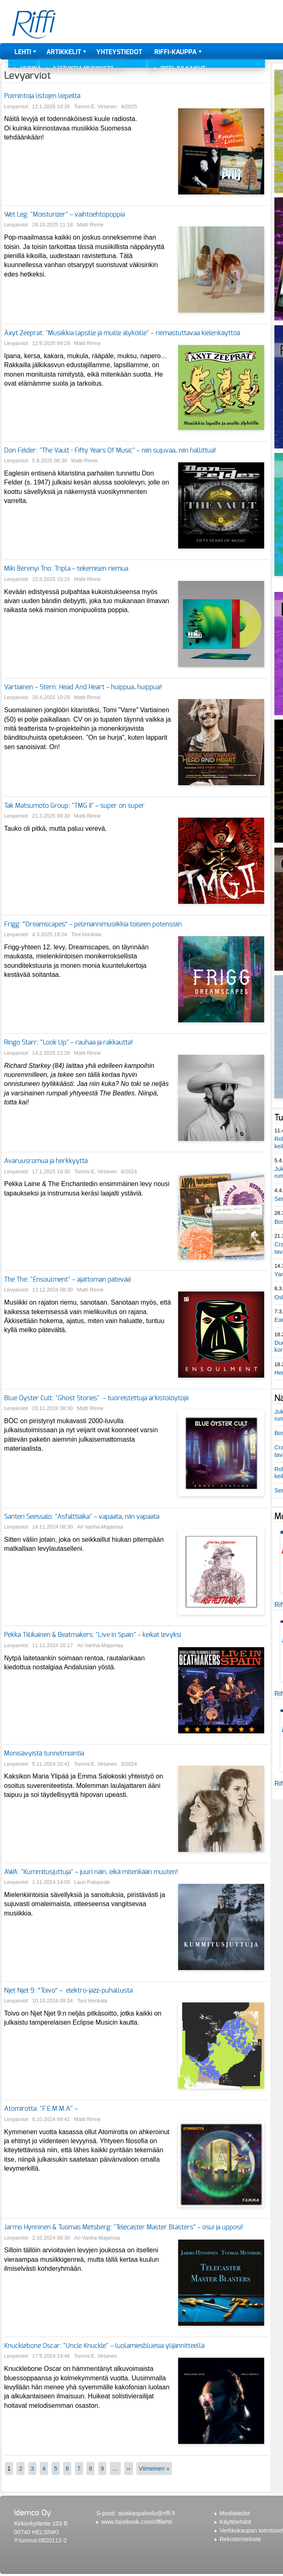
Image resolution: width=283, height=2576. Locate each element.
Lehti (22, 52)
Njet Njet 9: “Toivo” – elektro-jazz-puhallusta (68, 1990)
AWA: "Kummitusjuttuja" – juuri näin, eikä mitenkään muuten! (91, 1872)
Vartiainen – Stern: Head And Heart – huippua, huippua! (83, 687)
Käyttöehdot (235, 2522)
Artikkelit (63, 52)
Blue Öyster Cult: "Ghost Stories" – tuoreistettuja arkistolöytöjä (96, 1398)
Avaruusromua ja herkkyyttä (46, 1161)
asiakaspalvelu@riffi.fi (146, 2513)
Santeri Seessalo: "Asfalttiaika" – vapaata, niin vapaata (82, 1516)
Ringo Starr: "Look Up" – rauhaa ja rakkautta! (68, 1042)
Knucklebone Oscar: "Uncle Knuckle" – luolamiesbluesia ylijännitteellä (104, 2346)
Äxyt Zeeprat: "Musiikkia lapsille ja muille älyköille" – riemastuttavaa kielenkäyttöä (122, 333)
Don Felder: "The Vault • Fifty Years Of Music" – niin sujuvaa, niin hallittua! (110, 450)
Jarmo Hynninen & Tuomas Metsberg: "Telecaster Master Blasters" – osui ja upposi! (123, 2227)
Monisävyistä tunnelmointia (44, 1753)
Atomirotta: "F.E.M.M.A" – (41, 2108)
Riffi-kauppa (175, 52)
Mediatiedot (235, 2513)
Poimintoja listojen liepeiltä (42, 96)
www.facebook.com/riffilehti (136, 2522)
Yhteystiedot (119, 52)
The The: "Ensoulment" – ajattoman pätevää (67, 1279)
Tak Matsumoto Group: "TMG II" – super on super (74, 805)
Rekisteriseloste (240, 2539)
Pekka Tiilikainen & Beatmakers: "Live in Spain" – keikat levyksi (92, 1635)
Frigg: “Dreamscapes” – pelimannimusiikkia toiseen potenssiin (93, 924)
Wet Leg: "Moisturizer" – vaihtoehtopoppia (64, 214)
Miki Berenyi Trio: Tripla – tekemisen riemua (66, 568)
